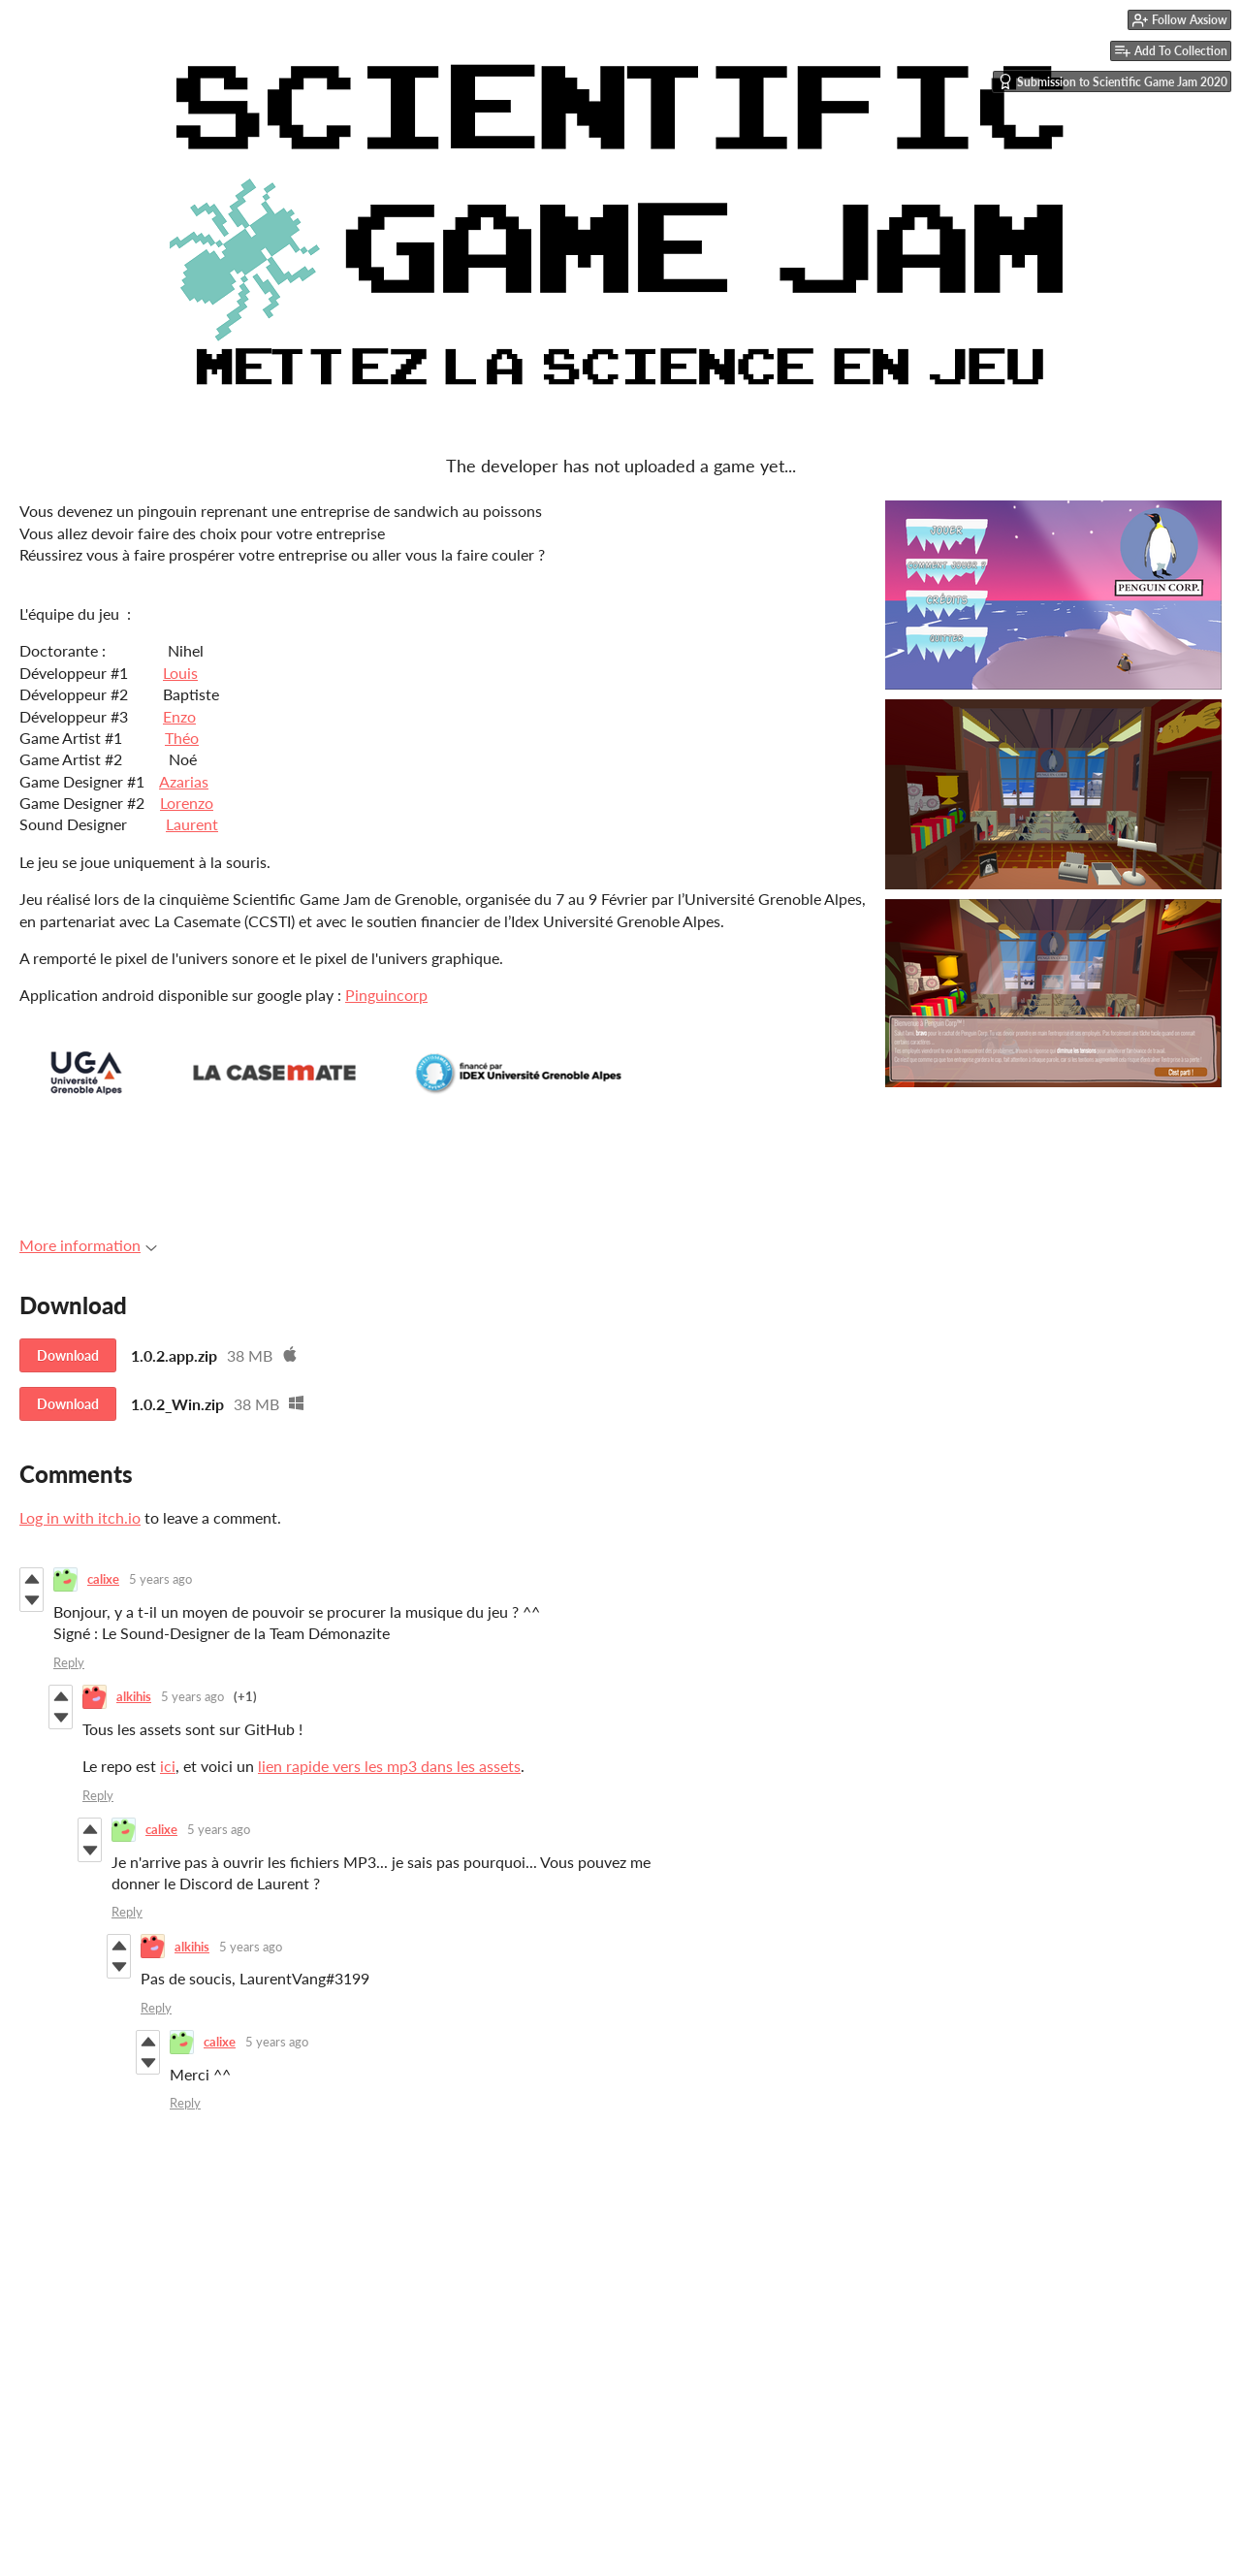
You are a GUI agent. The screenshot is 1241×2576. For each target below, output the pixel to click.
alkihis (133, 1696)
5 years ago (160, 1579)
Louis (180, 672)
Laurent (192, 824)
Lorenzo (186, 802)
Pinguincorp (386, 994)
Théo (182, 737)
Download (68, 1355)
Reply (68, 1662)
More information (88, 1245)
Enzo (179, 716)
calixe (103, 1579)
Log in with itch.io (80, 1517)
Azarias (183, 781)
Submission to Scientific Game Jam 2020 (1112, 81)
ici (167, 1765)
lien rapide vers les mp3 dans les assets (389, 1765)
